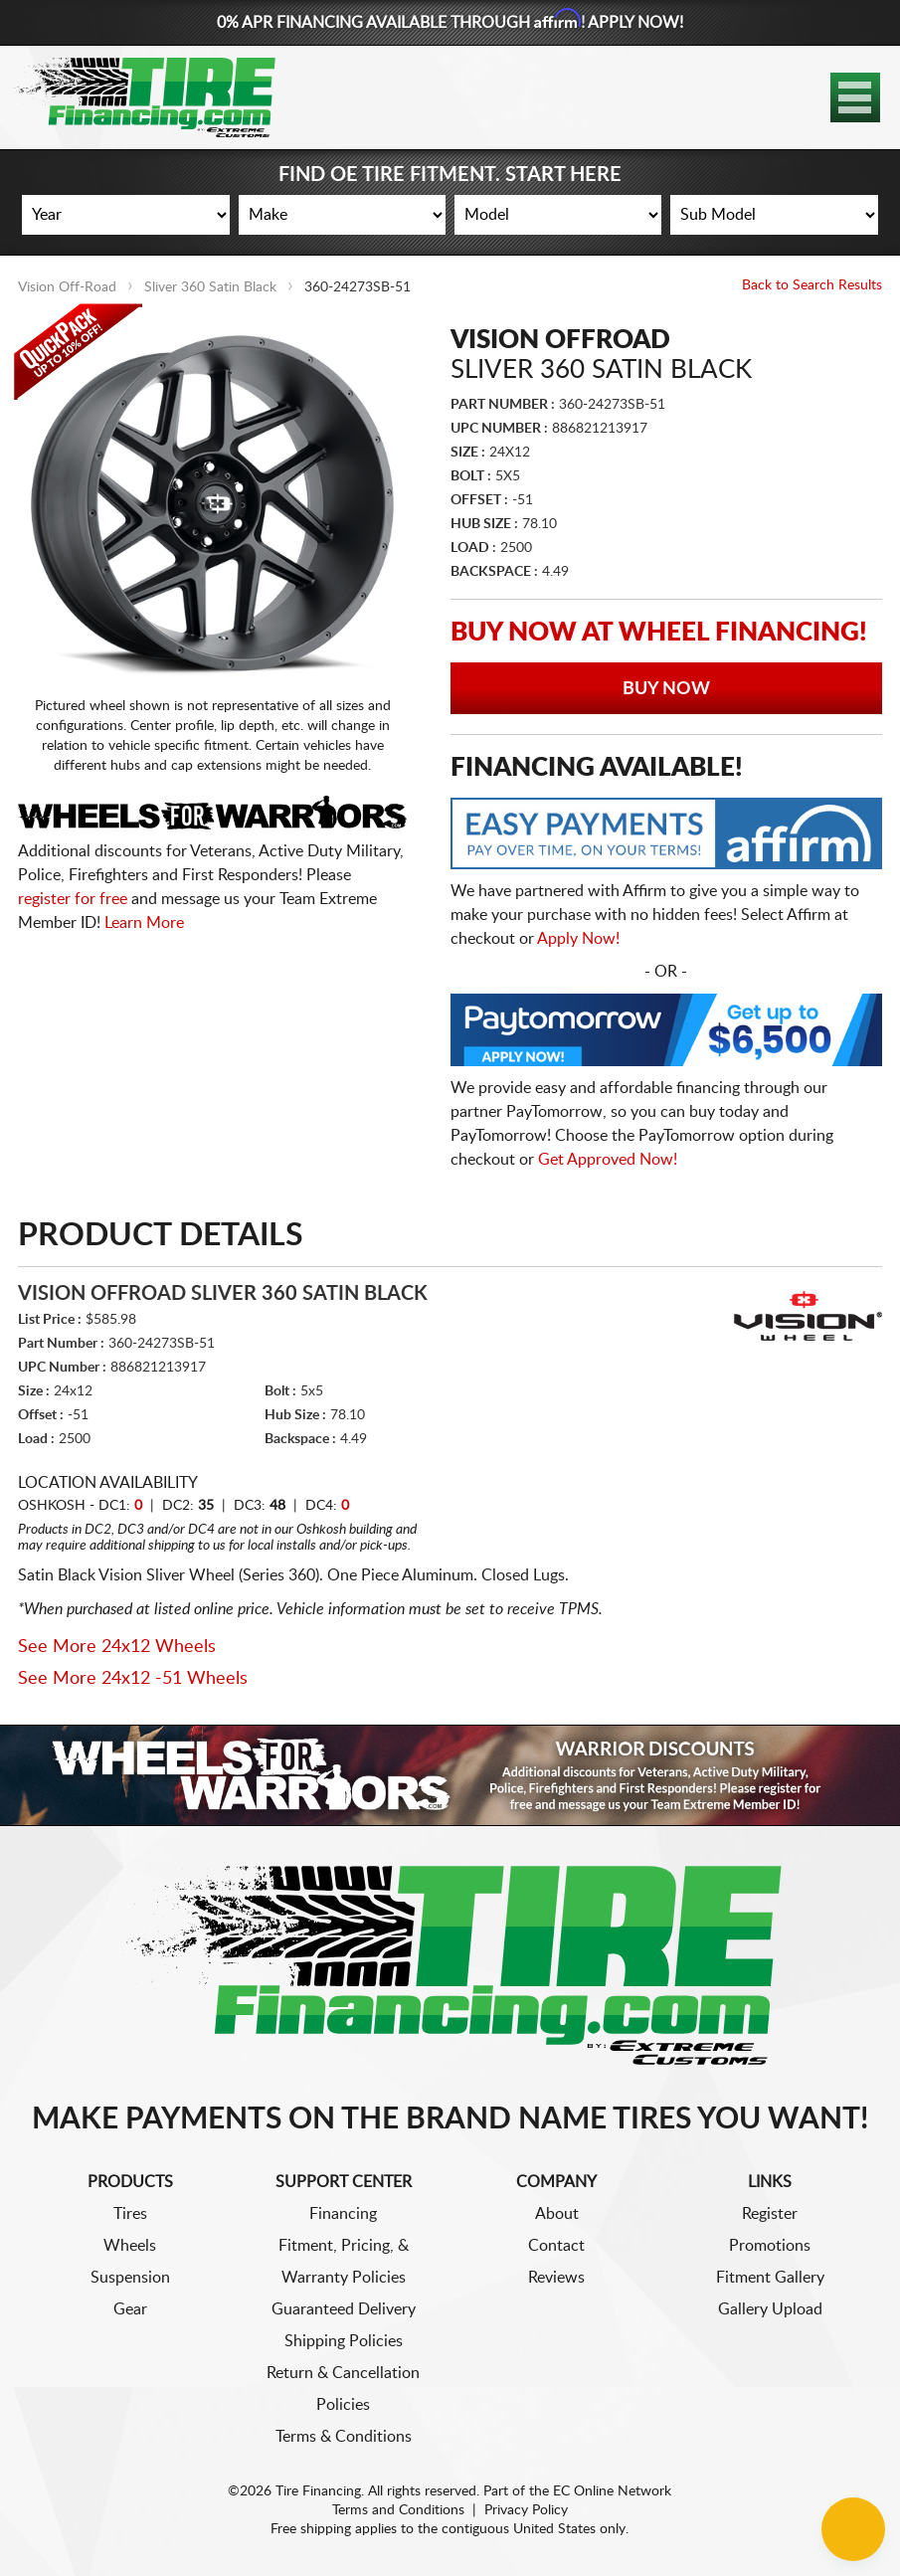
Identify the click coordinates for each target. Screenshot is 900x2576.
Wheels (129, 2246)
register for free (72, 899)
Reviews (556, 2278)
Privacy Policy (526, 2510)
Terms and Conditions (398, 2510)
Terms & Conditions (343, 2437)
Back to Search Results (812, 285)
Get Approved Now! (607, 1160)
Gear (130, 2309)
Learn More (144, 923)
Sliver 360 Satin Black (210, 287)
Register (770, 2214)
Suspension (130, 2278)
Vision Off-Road (67, 287)
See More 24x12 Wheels (117, 1647)
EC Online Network (612, 2491)
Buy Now (666, 689)
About (557, 2214)
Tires (130, 2214)
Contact (556, 2246)
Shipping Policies (343, 2341)
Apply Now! (578, 939)
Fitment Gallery (770, 2278)
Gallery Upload (770, 2309)
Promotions (769, 2246)
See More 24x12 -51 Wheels (133, 1679)
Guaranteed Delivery (343, 2309)
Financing (343, 2214)
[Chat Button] (853, 2529)
